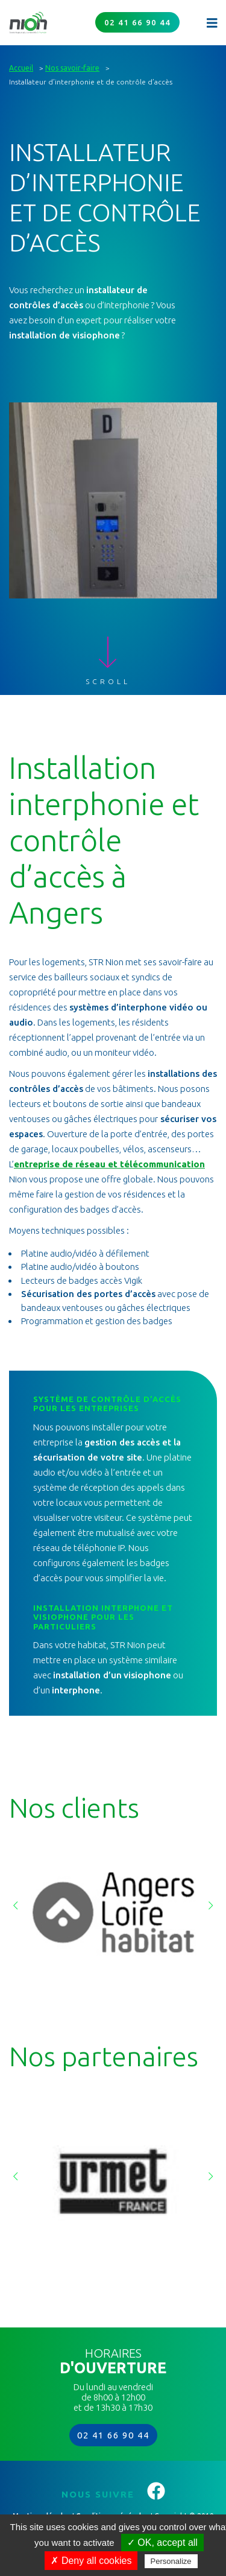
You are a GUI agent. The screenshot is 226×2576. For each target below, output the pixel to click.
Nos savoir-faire (72, 68)
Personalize (171, 2561)
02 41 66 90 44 (137, 22)
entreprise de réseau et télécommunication (109, 1164)
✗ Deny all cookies (91, 2560)
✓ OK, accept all (162, 2542)
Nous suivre (113, 2494)
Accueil (21, 68)
